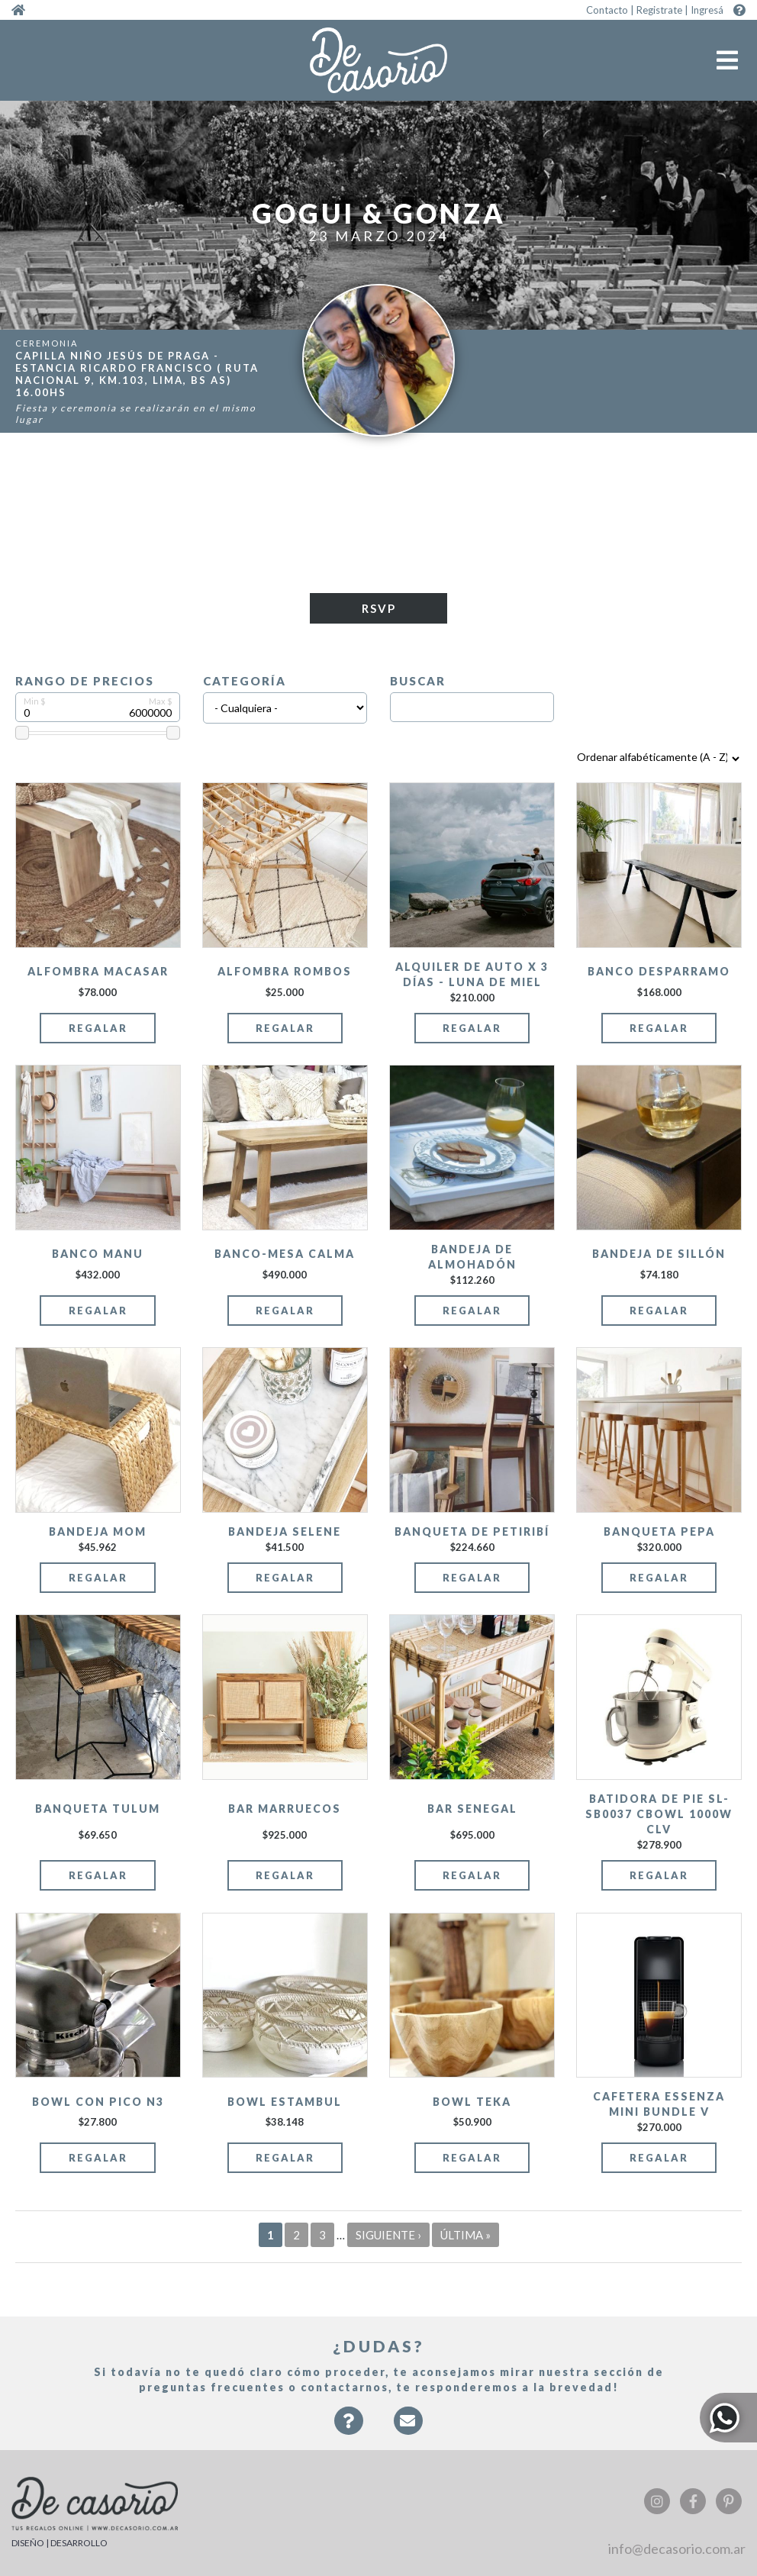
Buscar (418, 681)
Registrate (659, 10)
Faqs (348, 2428)
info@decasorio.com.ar (677, 2548)
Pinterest (729, 2501)
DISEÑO (27, 2543)
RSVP (379, 608)
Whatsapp (728, 2417)
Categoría (244, 681)
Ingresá (707, 10)
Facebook (693, 2501)
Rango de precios (84, 681)
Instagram (657, 2501)
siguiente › (388, 2235)
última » (465, 2235)
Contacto (607, 10)
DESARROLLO (79, 2543)
